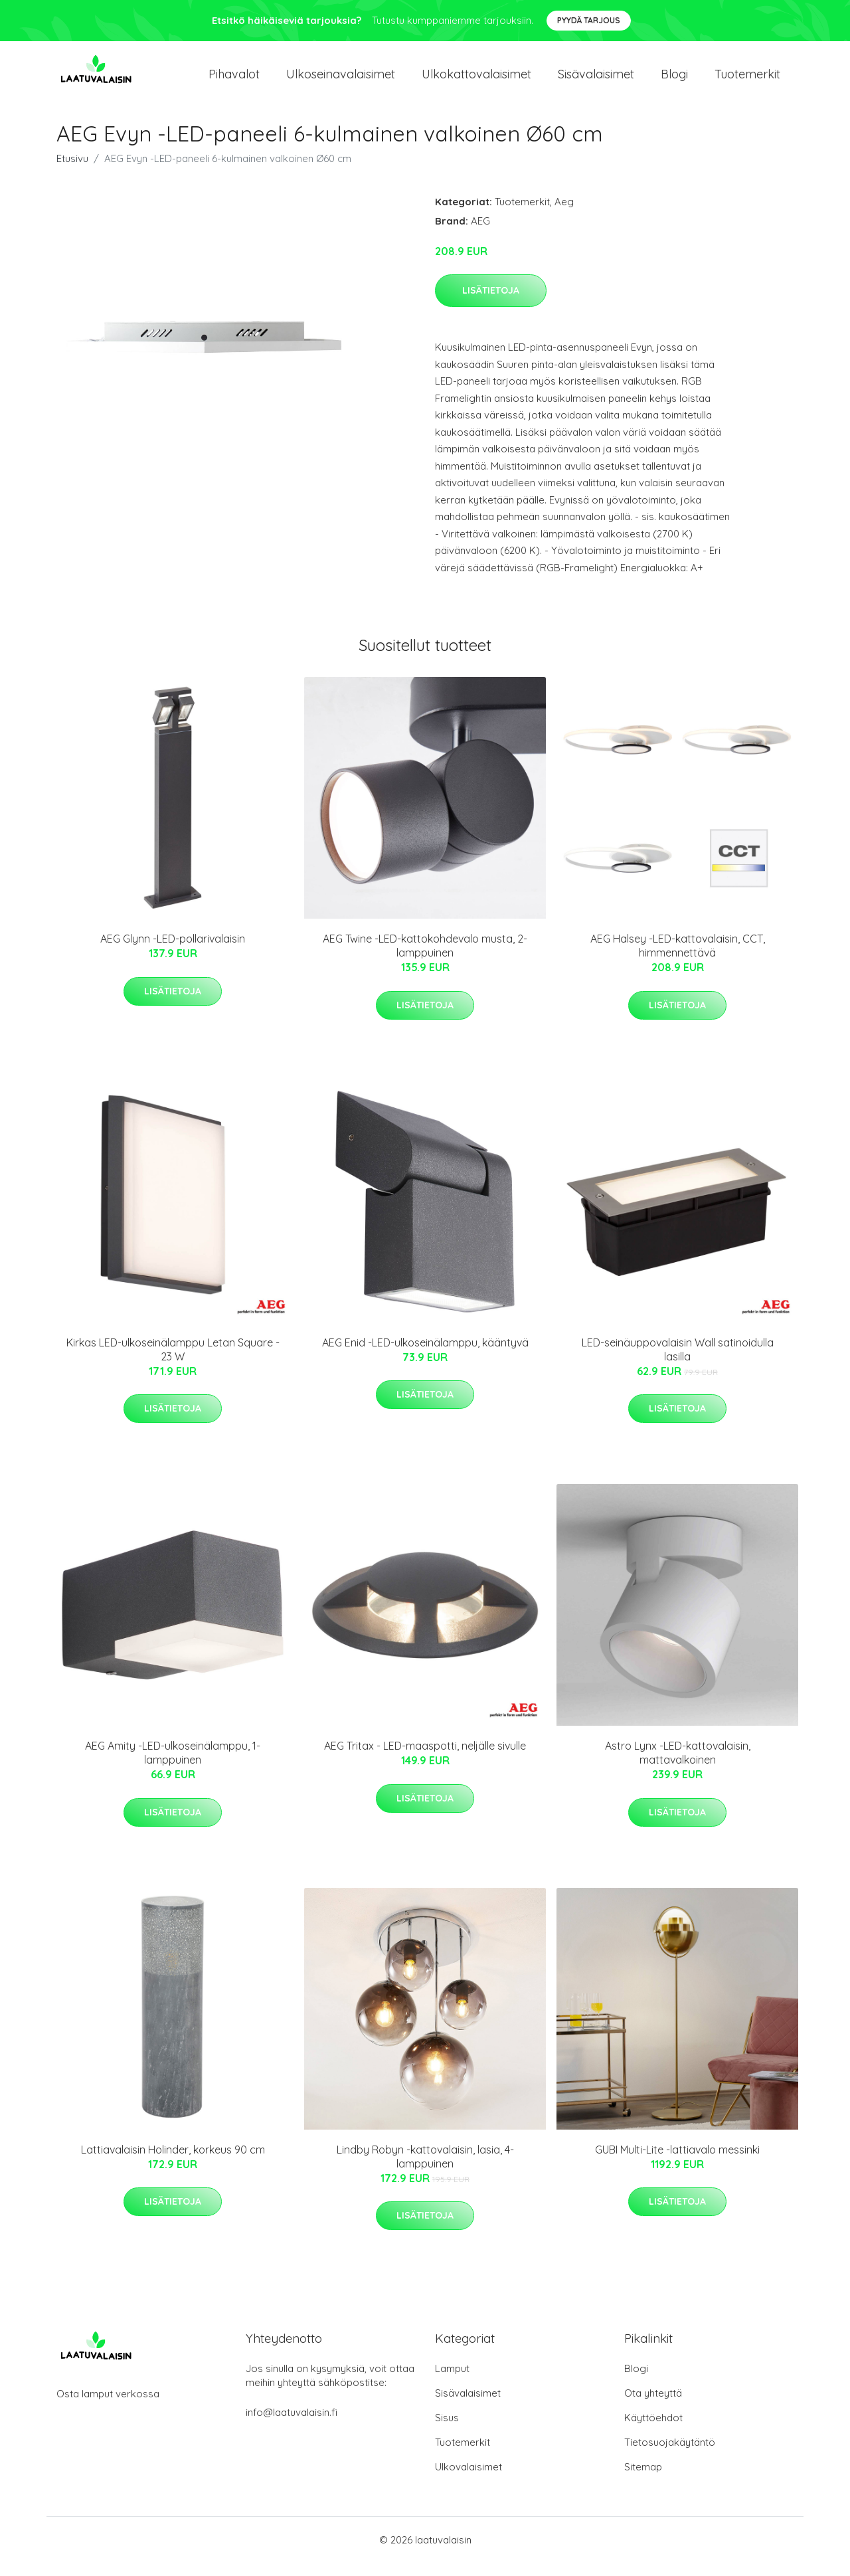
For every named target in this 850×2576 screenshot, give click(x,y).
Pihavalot (234, 80)
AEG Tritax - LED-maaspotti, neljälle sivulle (425, 1759)
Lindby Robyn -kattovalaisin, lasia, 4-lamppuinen (425, 2169)
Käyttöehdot (653, 2431)
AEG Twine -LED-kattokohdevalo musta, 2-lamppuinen (425, 958)
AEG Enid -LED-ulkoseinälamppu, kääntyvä (425, 1355)
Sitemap (643, 2480)
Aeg (564, 215)
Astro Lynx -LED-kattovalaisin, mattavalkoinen (677, 1766)
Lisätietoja (490, 304)
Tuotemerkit (747, 80)
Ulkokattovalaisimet (476, 80)
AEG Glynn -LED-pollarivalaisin (172, 952)
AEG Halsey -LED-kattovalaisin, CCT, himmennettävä (677, 958)
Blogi (674, 80)
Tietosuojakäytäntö (669, 2455)
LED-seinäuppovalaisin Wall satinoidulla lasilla (678, 1362)
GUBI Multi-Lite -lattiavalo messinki (677, 2162)
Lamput (452, 2381)
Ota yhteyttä (653, 2406)
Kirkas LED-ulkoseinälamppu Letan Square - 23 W (173, 1362)
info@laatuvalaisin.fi (291, 2425)
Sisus (447, 2431)
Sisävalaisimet (596, 80)
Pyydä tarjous (588, 20)
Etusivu (72, 171)
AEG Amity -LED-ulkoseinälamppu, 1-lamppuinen (172, 1766)
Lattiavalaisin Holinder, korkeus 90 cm (173, 2162)
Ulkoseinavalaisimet (340, 80)
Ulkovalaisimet (468, 2480)
